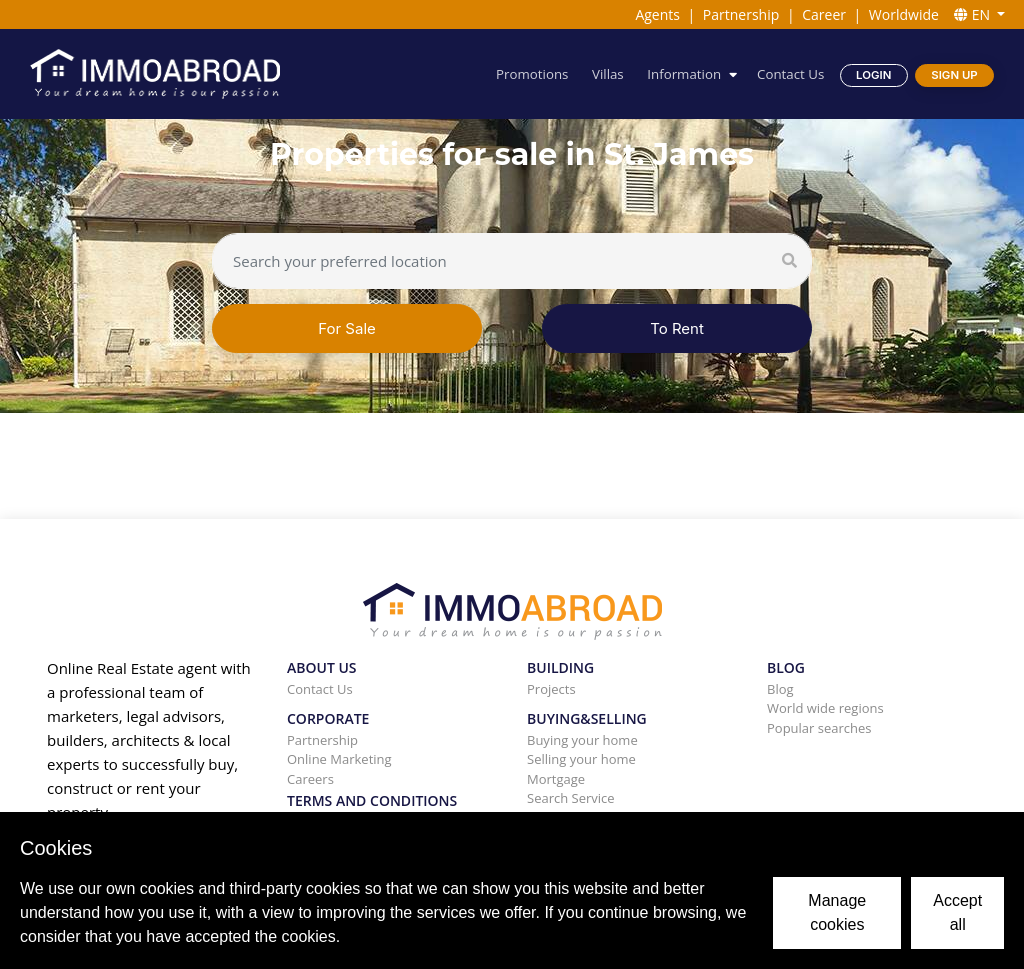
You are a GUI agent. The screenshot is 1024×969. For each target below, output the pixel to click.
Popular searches (819, 728)
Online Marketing (339, 759)
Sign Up (954, 75)
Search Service (571, 798)
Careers (310, 779)
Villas (608, 74)
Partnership (741, 14)
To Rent (677, 328)
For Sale (347, 328)
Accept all (957, 912)
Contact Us (790, 74)
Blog (780, 689)
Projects (551, 689)
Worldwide (904, 14)
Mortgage (556, 779)
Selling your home (581, 759)
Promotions (532, 74)
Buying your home (582, 740)
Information (684, 74)
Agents (657, 14)
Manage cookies (837, 912)
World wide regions (825, 708)
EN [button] (974, 14)
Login (873, 75)
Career (824, 14)
